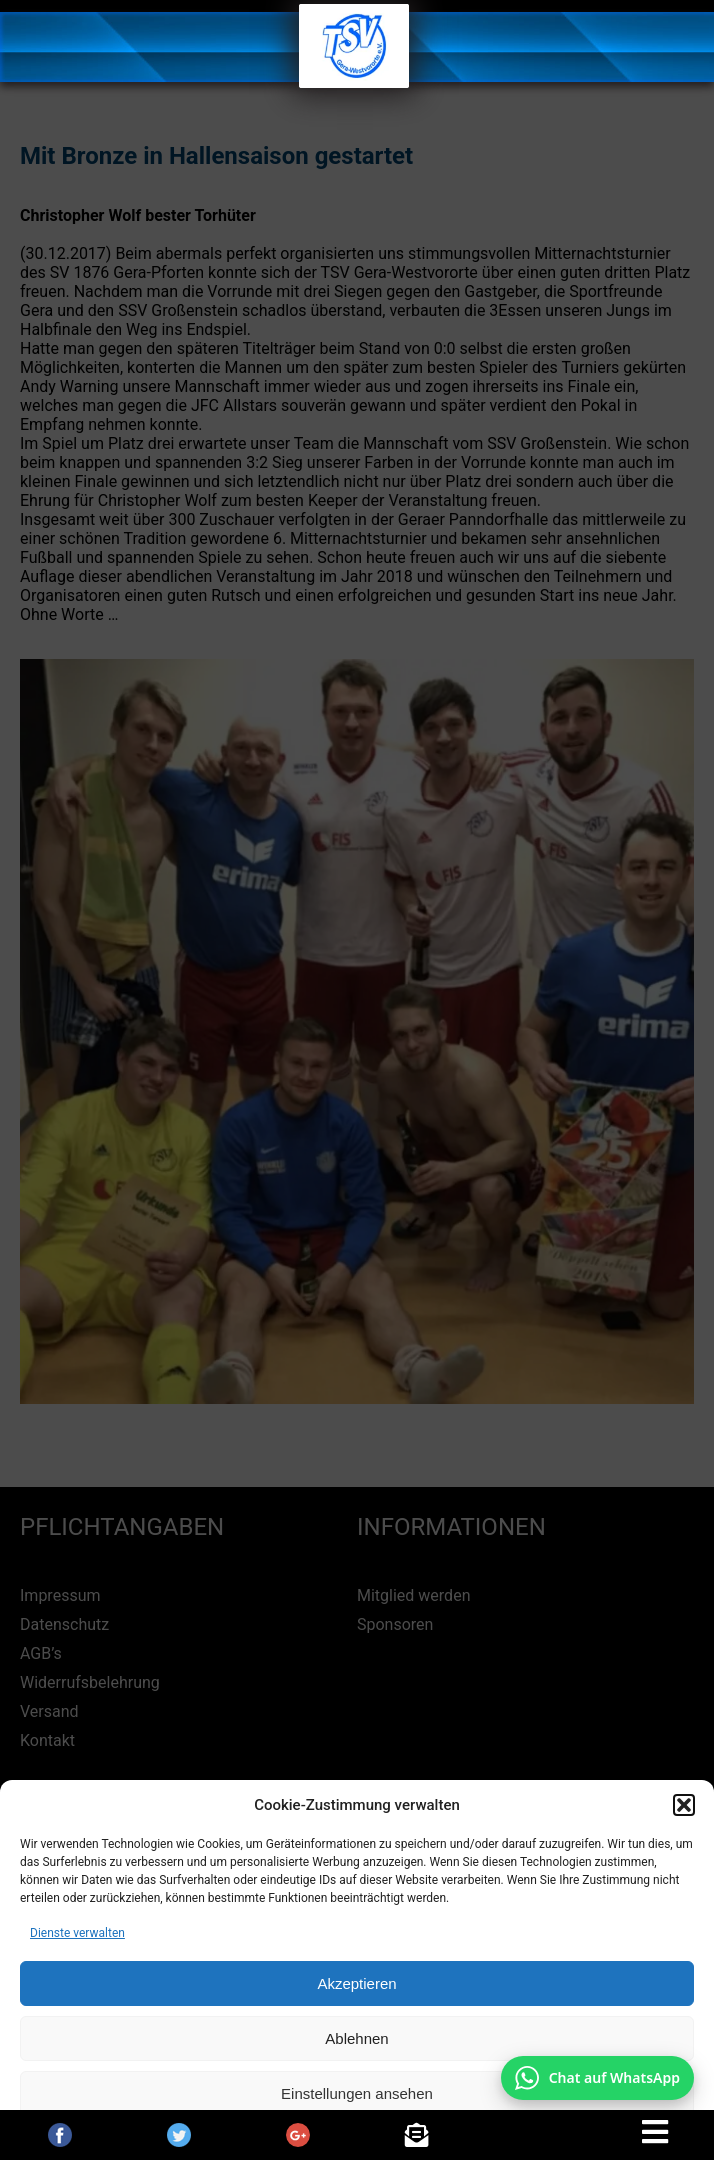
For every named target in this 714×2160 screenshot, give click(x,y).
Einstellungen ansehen (357, 2093)
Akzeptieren (356, 1983)
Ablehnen (356, 2038)
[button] (684, 1805)
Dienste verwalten (77, 1933)
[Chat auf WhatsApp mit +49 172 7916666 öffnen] (597, 2078)
